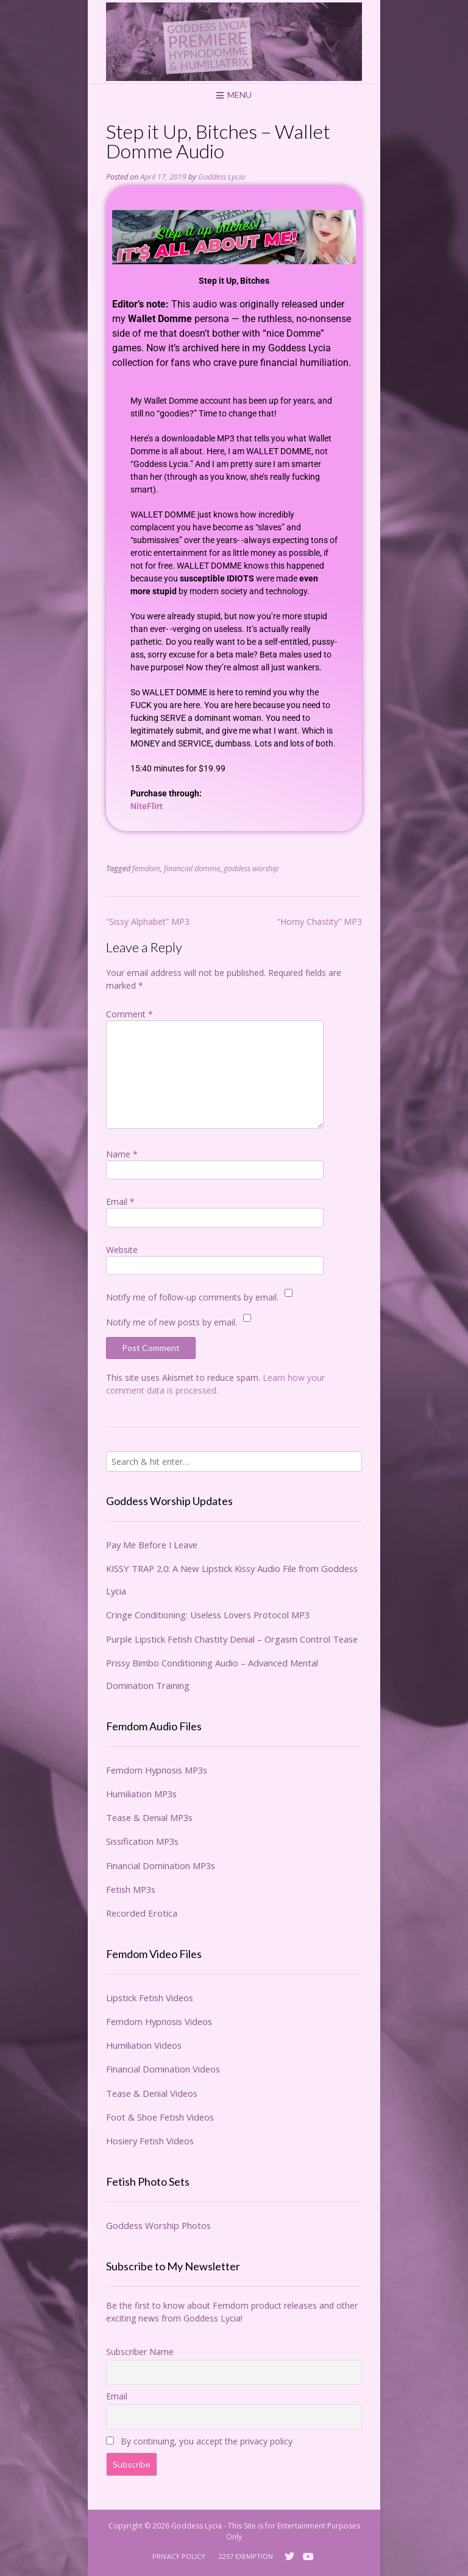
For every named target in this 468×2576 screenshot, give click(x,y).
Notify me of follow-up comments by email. (192, 1297)
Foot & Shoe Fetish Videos (160, 2117)
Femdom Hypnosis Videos (159, 2021)
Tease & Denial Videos (151, 2093)
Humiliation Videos (144, 2045)
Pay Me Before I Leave (151, 1545)
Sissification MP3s (142, 1841)
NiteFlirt (146, 806)
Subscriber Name (140, 2351)
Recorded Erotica (141, 1913)
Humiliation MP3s (141, 1794)
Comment (129, 1014)
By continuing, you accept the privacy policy (199, 2441)
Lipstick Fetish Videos (149, 1998)
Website (122, 1249)
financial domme (192, 868)
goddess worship (251, 868)
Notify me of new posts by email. (171, 1322)
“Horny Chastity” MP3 (319, 921)
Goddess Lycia (221, 177)
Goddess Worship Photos (158, 2225)
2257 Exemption (246, 2556)
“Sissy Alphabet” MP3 (148, 921)
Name (122, 1154)
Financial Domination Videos (163, 2069)
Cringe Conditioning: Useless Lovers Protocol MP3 (208, 1615)
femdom (146, 868)
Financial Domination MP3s (160, 1865)
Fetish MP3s (130, 1889)
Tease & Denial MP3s (149, 1817)
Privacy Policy (178, 2556)
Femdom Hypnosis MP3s (156, 1770)
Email (120, 1201)
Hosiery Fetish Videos (150, 2141)
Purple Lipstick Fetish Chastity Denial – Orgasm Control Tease (232, 1639)
